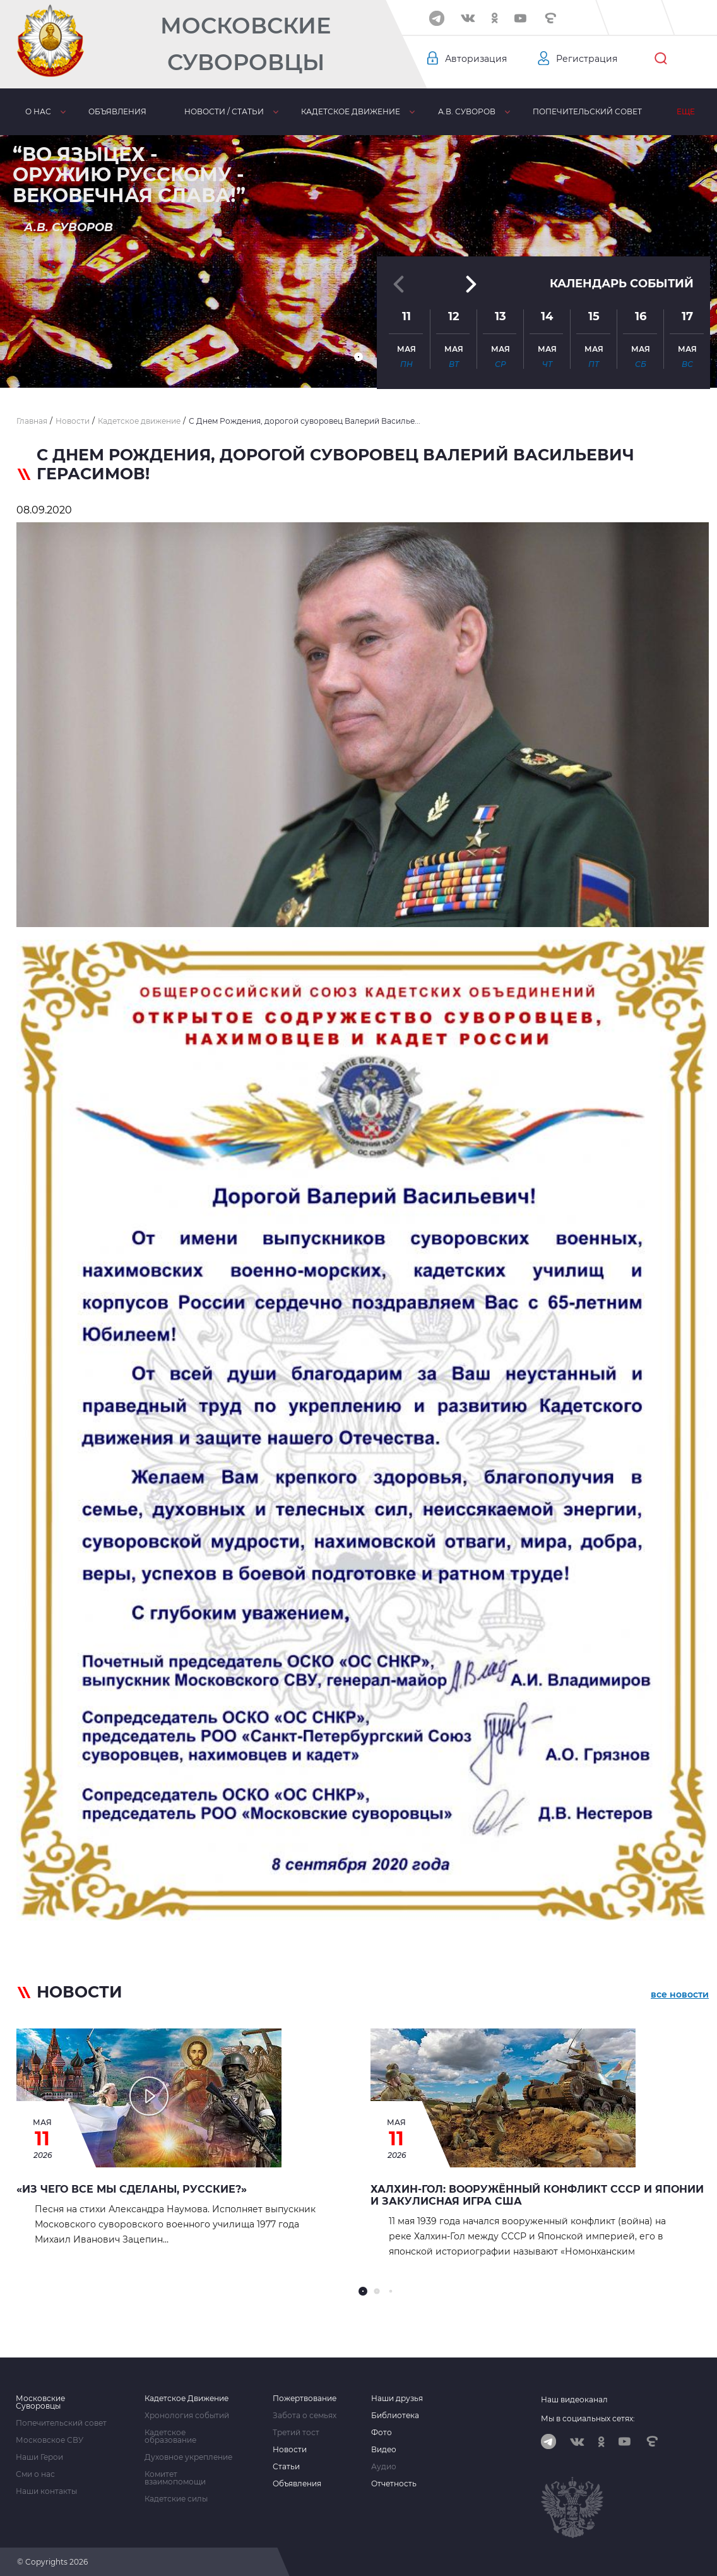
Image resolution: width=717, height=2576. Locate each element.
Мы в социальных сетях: (588, 2418)
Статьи (286, 2467)
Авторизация (476, 58)
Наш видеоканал (574, 2399)
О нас (38, 111)
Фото (381, 2432)
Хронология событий (187, 2415)
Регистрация (586, 58)
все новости (680, 1994)
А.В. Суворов (466, 111)
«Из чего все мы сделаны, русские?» (131, 2189)
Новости (290, 2449)
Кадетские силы (176, 2499)
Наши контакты (46, 2491)
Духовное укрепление (188, 2457)
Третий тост (296, 2432)
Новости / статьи (224, 111)
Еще (686, 111)
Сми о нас (35, 2474)
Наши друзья (397, 2398)
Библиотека (395, 2415)
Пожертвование (304, 2398)
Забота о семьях (304, 2415)
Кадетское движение (350, 111)
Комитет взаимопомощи (175, 2478)
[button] (358, 356)
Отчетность (394, 2484)
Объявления (117, 111)
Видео (383, 2449)
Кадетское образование (170, 2436)
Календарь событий (622, 277)
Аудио (383, 2467)
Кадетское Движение (186, 2398)
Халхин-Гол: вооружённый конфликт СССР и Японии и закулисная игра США (537, 2195)
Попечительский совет (587, 111)
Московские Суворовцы (245, 44)
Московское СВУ (49, 2440)
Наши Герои (39, 2457)
